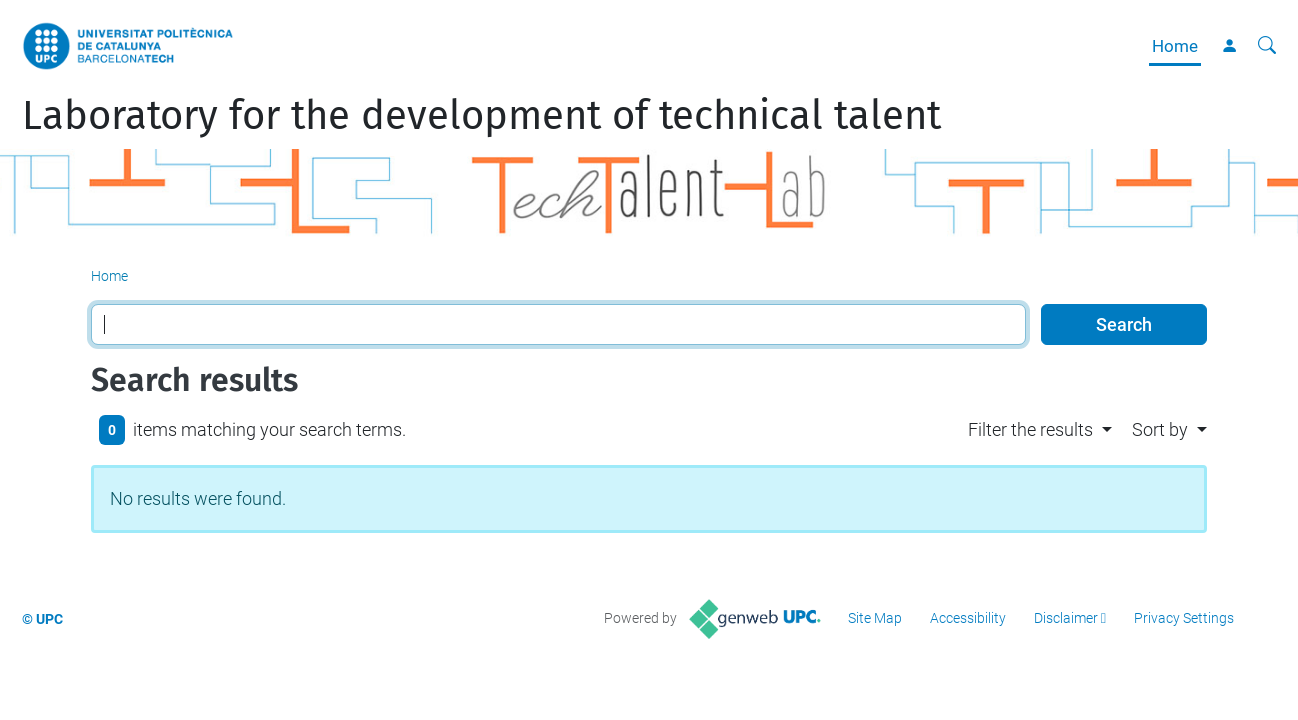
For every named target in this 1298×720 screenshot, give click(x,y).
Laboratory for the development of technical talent (481, 116)
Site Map (875, 618)
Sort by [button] (1160, 429)
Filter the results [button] (1030, 429)
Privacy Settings (1184, 618)
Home (1175, 46)
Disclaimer (1066, 618)
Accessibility (968, 618)
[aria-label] (1267, 46)
